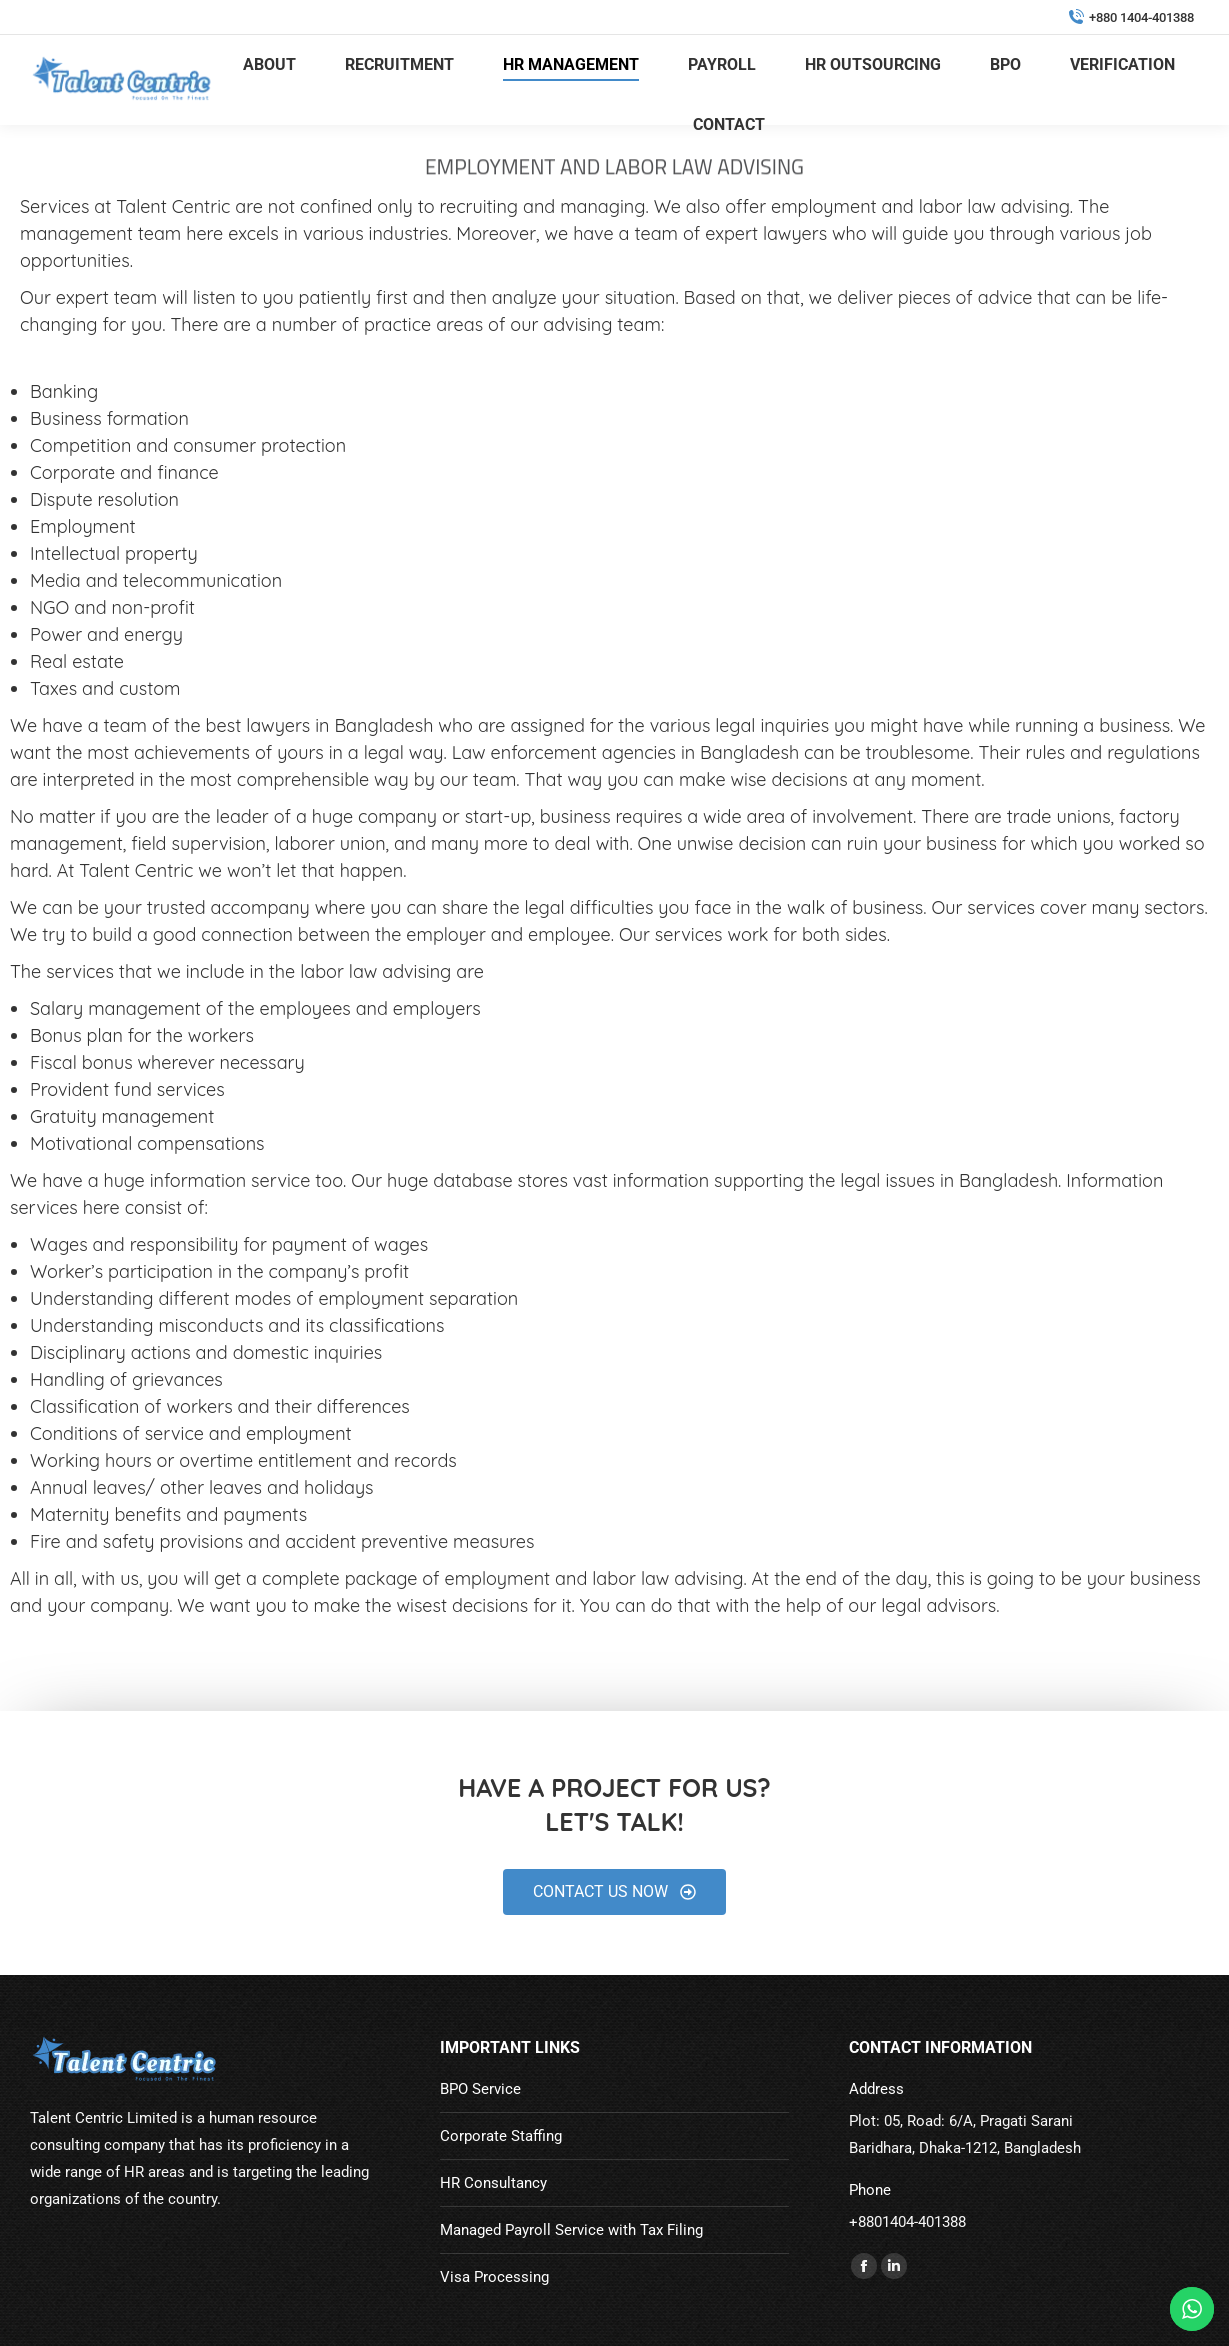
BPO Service (480, 2089)
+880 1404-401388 (1131, 17)
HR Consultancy (493, 2183)
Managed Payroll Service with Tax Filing (571, 2230)
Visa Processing (494, 2277)
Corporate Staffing (501, 2136)
